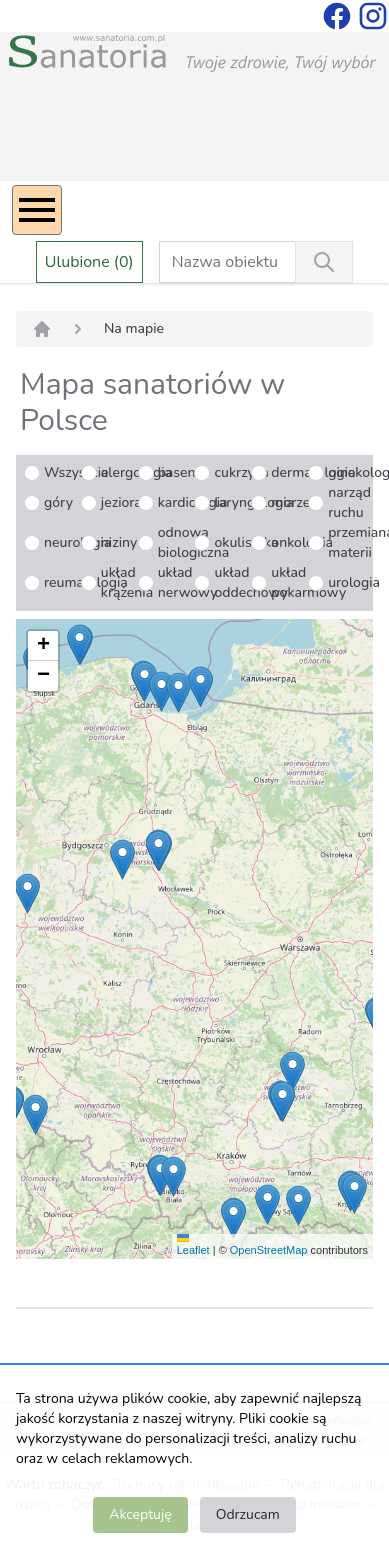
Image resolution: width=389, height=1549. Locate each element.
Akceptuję (140, 1514)
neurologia (77, 542)
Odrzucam (248, 1514)
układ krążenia (127, 582)
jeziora (121, 502)
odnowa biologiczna (193, 542)
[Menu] (37, 210)
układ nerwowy (188, 582)
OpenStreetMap (269, 1250)
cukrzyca (241, 472)
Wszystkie (76, 472)
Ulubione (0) (89, 262)
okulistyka (246, 542)
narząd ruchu (349, 502)
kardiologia (193, 502)
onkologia (302, 542)
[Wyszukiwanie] (324, 262)
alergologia (136, 472)
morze (290, 502)
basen (177, 472)
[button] (267, 1204)
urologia (354, 582)
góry (58, 502)
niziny (119, 542)
